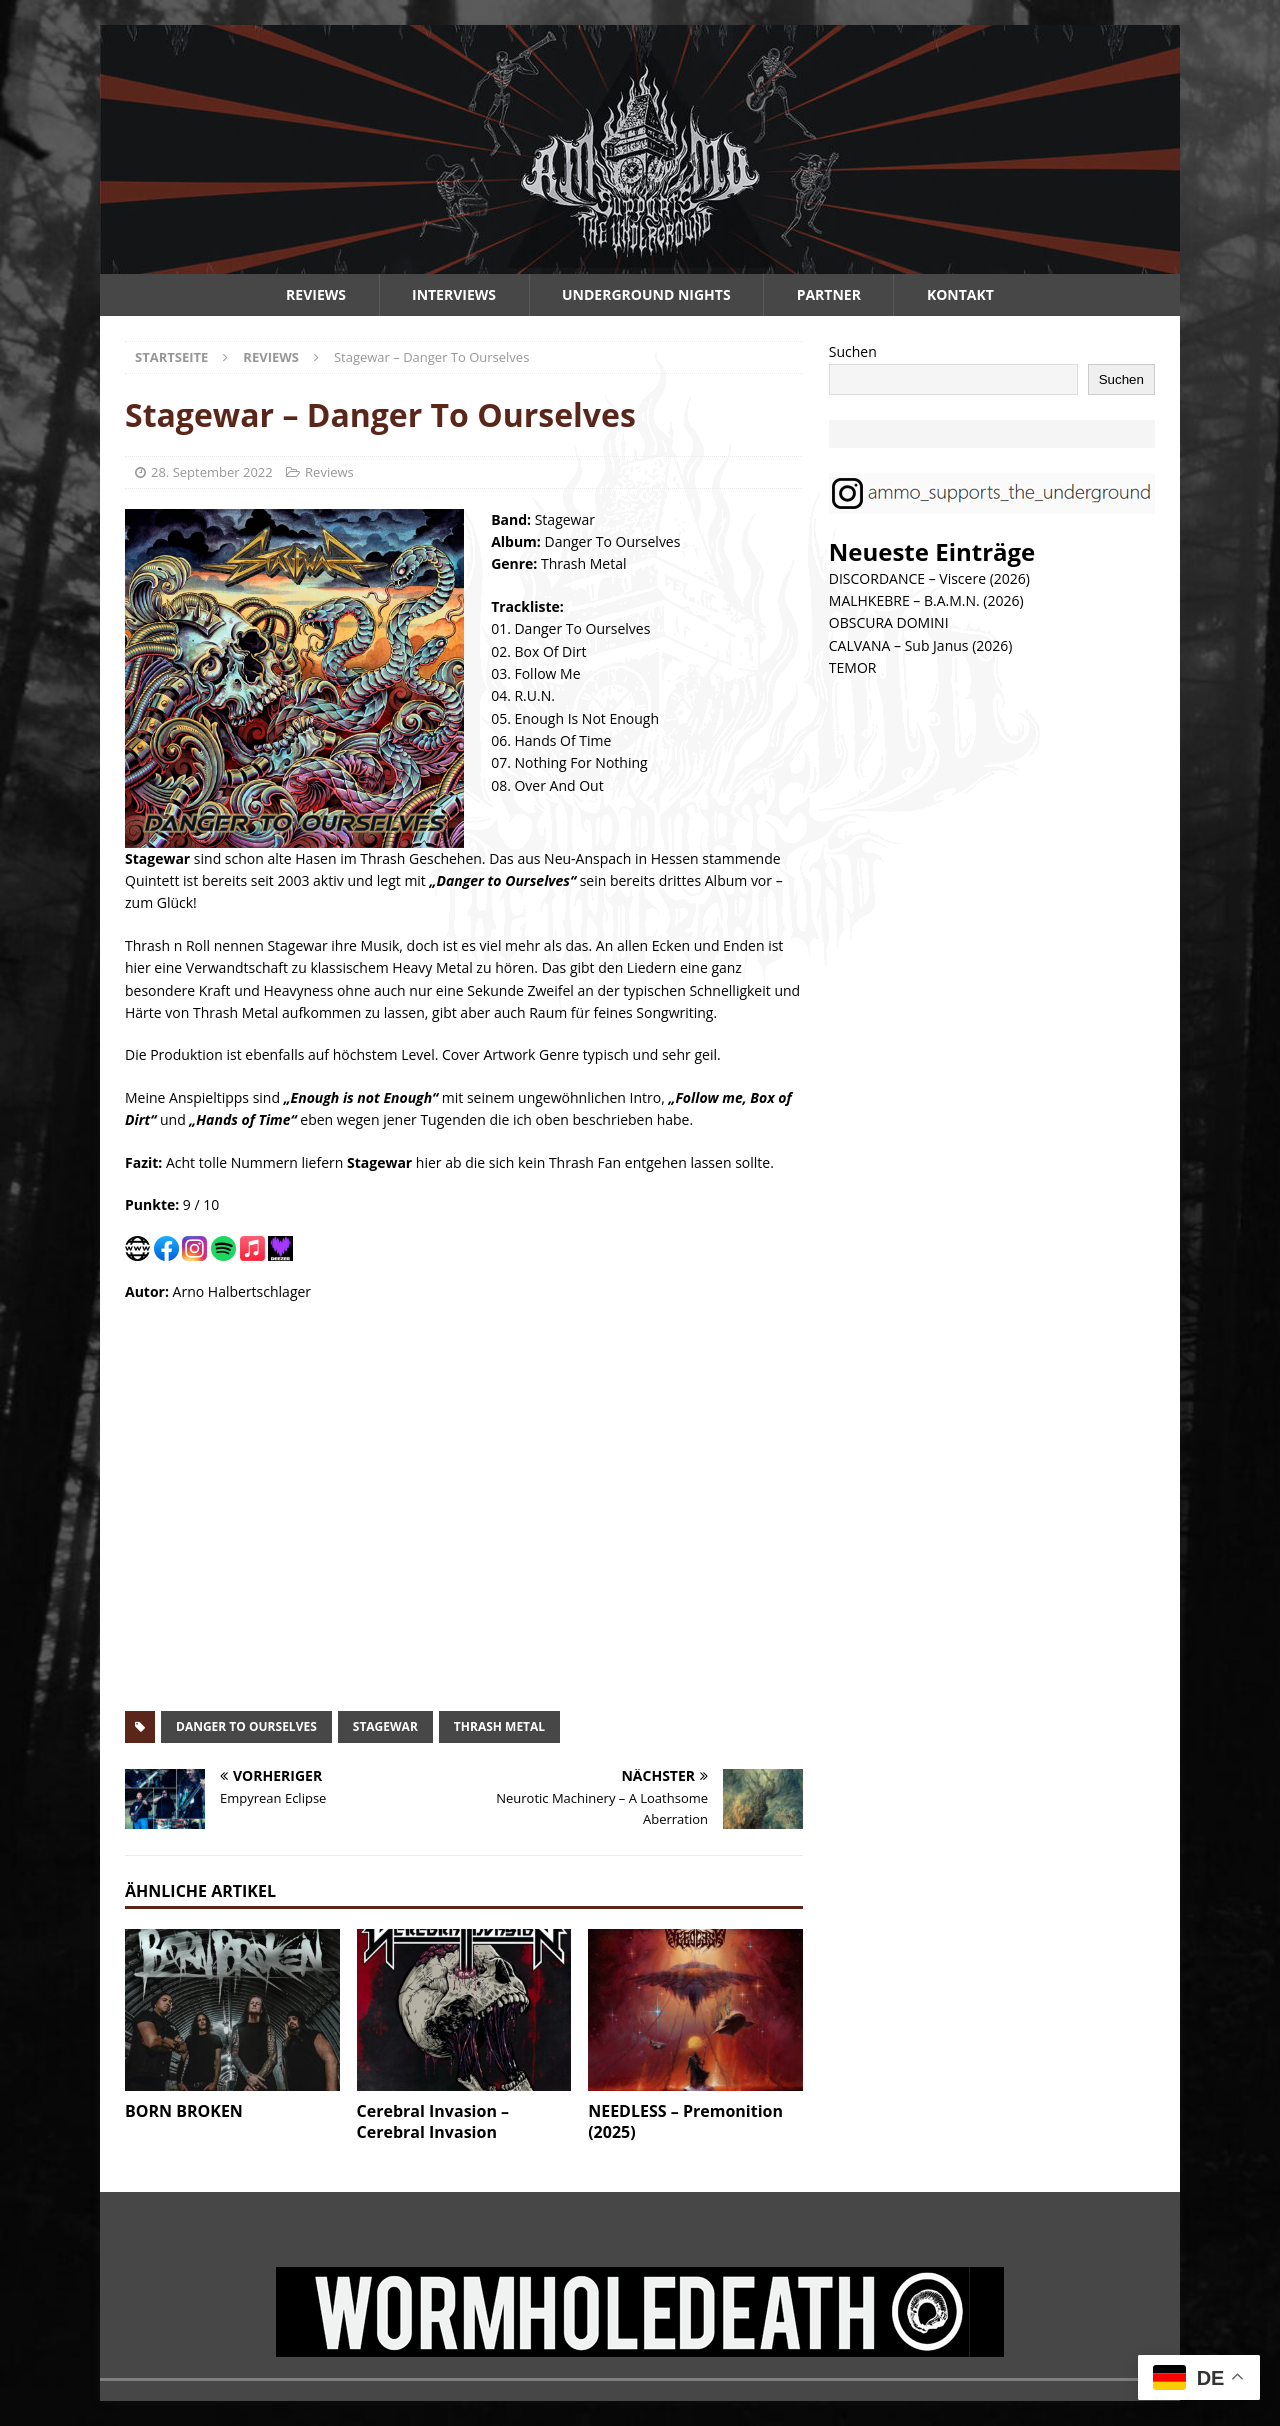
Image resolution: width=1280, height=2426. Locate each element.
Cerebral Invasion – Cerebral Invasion (433, 2121)
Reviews (316, 294)
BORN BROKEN (184, 2111)
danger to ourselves (246, 1726)
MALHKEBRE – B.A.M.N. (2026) (926, 600)
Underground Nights (646, 294)
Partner (829, 294)
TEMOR (853, 667)
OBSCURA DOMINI (889, 622)
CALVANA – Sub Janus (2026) (921, 645)
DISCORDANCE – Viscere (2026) (929, 578)
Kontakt (960, 294)
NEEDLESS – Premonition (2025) (685, 2121)
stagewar (385, 1726)
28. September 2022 (212, 472)
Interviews (454, 294)
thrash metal (499, 1726)
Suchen (853, 351)
